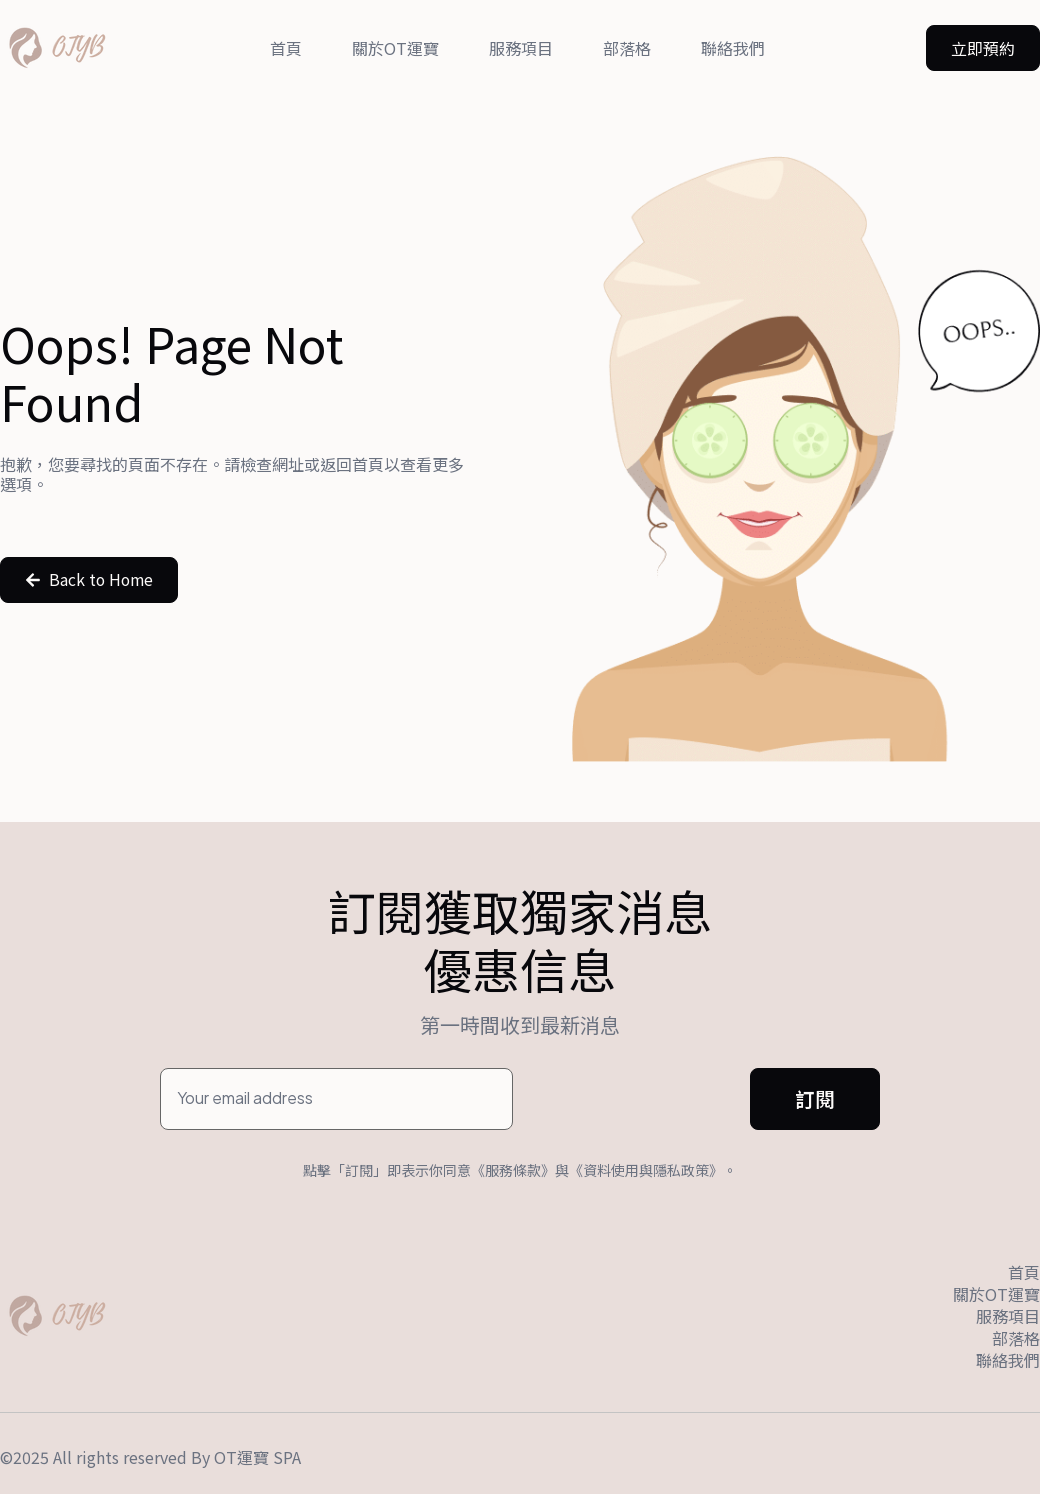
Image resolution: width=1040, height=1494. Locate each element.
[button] (983, 48)
